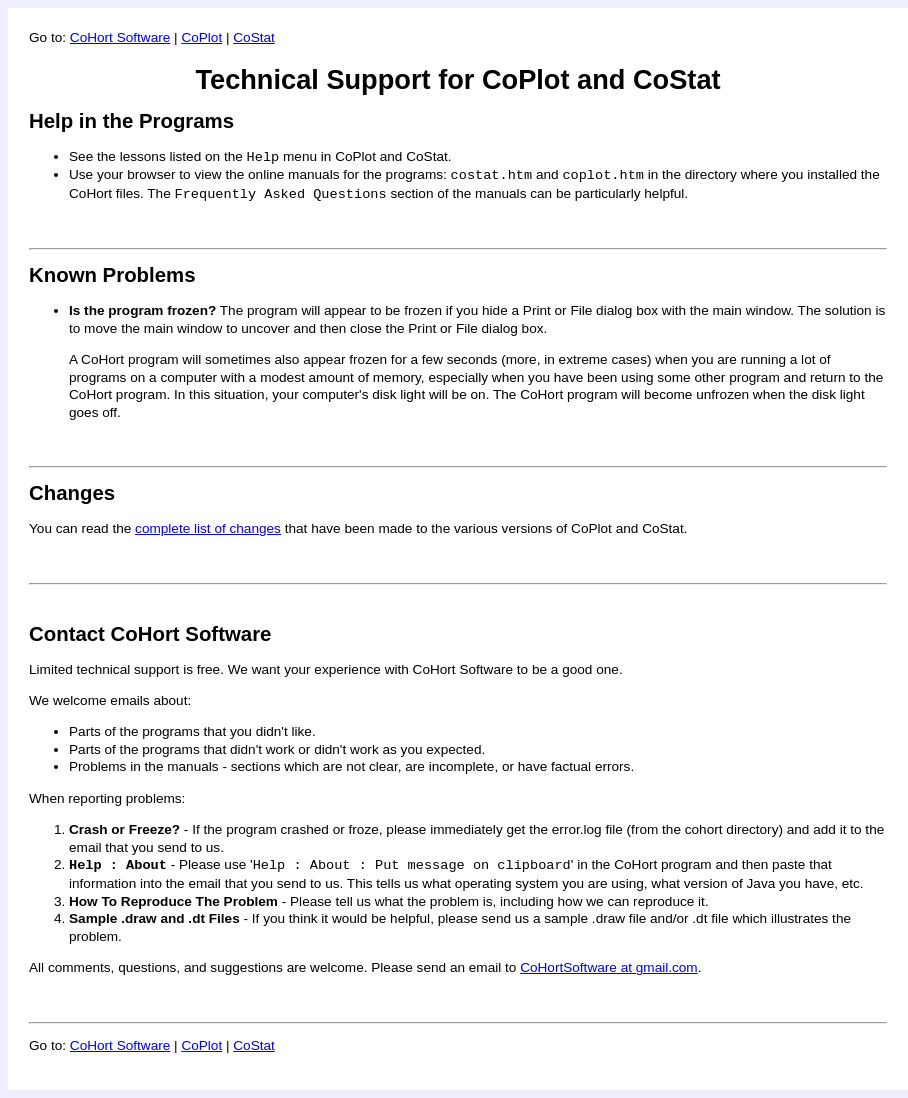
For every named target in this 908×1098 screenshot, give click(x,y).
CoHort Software (120, 37)
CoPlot (201, 37)
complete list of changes (208, 528)
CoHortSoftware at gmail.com (609, 967)
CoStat (254, 37)
